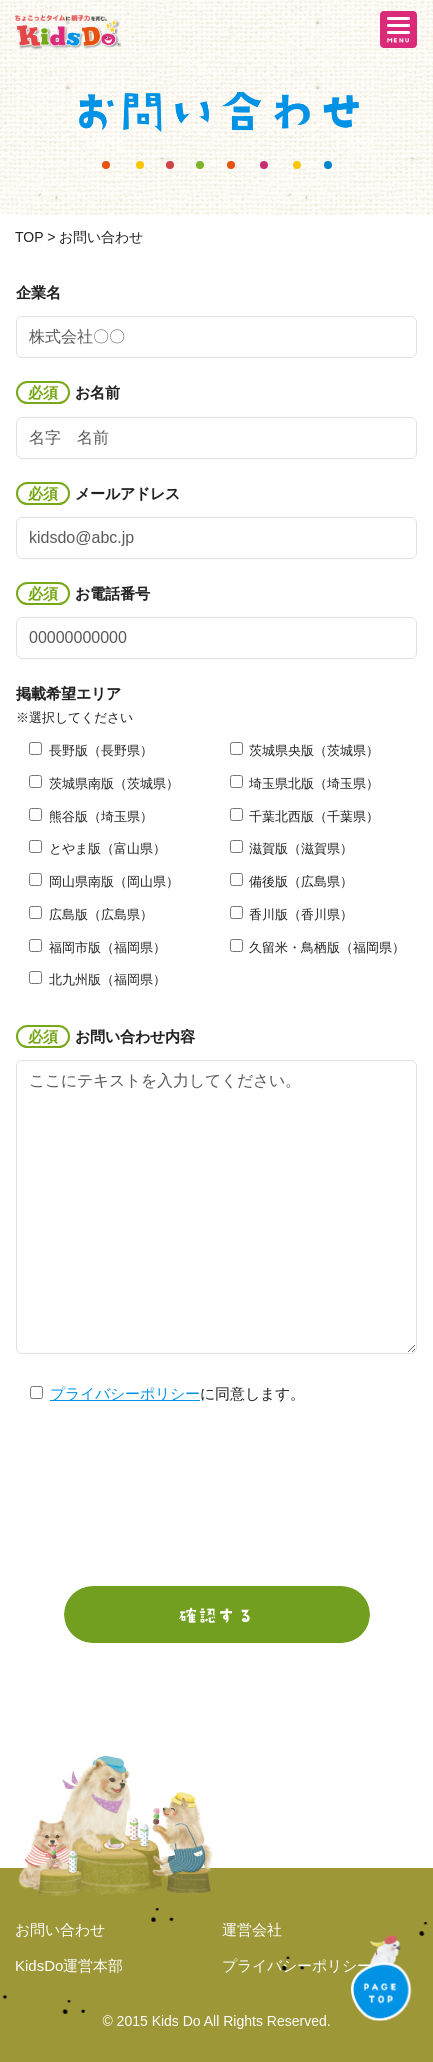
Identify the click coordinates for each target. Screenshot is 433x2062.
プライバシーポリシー (125, 1393)
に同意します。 (160, 1393)
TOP (29, 237)
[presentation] (217, 1497)
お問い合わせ (60, 1929)
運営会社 (252, 1929)
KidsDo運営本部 (69, 1965)
